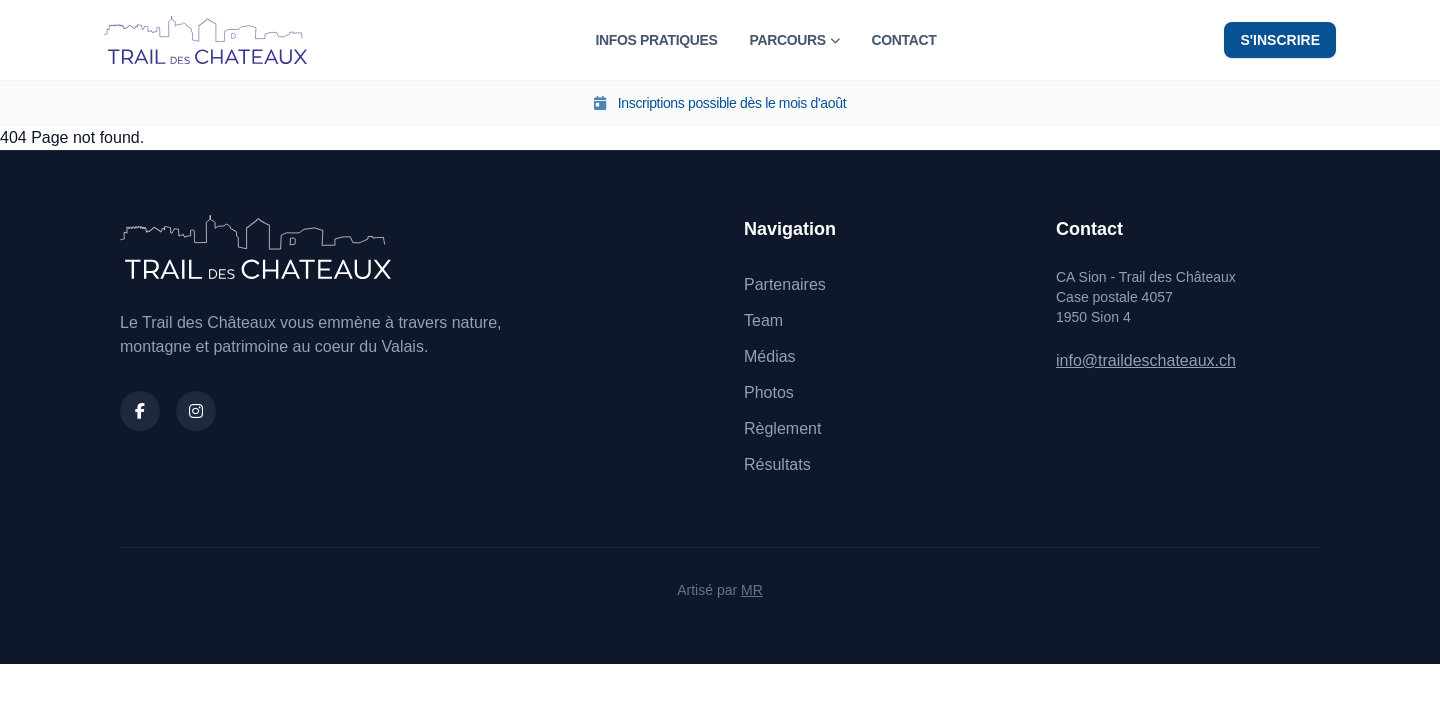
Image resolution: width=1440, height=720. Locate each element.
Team (763, 320)
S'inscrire (1280, 40)
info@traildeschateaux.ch (1146, 360)
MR (752, 590)
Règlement (782, 428)
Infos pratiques (656, 40)
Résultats (777, 464)
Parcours (794, 40)
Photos (769, 392)
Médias (770, 356)
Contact (903, 40)
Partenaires (785, 284)
